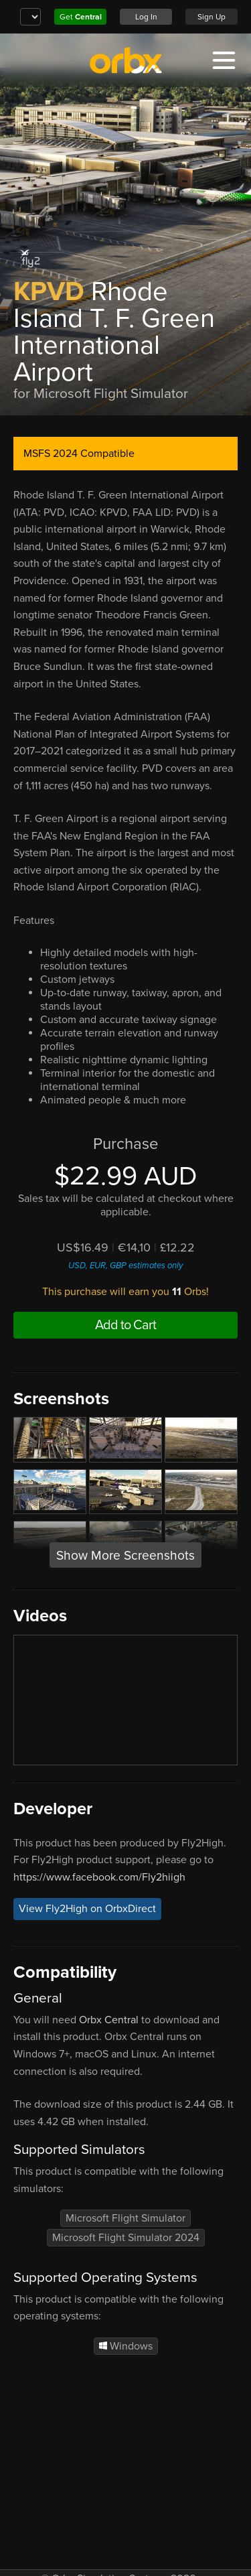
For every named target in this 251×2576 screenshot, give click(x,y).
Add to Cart (125, 1325)
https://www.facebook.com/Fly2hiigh (99, 1877)
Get (81, 16)
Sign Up (211, 16)
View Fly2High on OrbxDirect (87, 1908)
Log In (146, 16)
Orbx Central (109, 2020)
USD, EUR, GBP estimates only (125, 1265)
